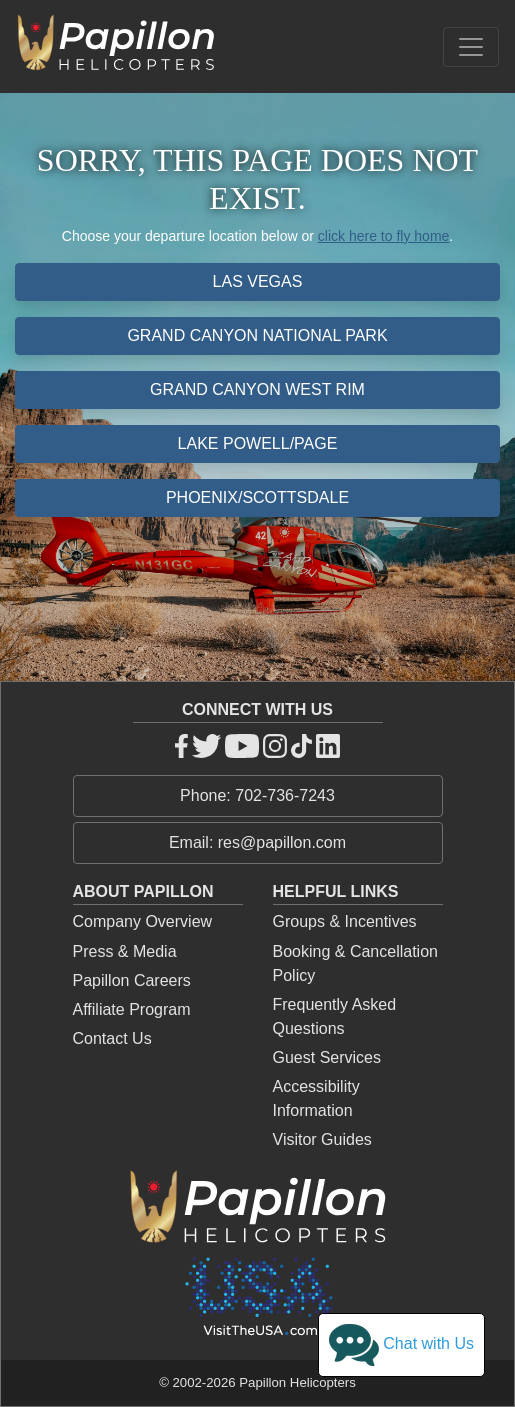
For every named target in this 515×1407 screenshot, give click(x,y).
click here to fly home (384, 236)
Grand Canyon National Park (257, 335)
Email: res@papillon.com (257, 842)
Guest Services (327, 1057)
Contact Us (112, 1038)
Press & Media (125, 951)
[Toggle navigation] (471, 47)
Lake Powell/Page (258, 443)
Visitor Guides (322, 1139)
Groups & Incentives (345, 921)
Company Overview (143, 921)
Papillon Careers (132, 980)
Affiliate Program (132, 1009)
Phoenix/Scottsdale (257, 497)
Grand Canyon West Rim (257, 389)
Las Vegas (258, 281)
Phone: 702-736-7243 (257, 795)
